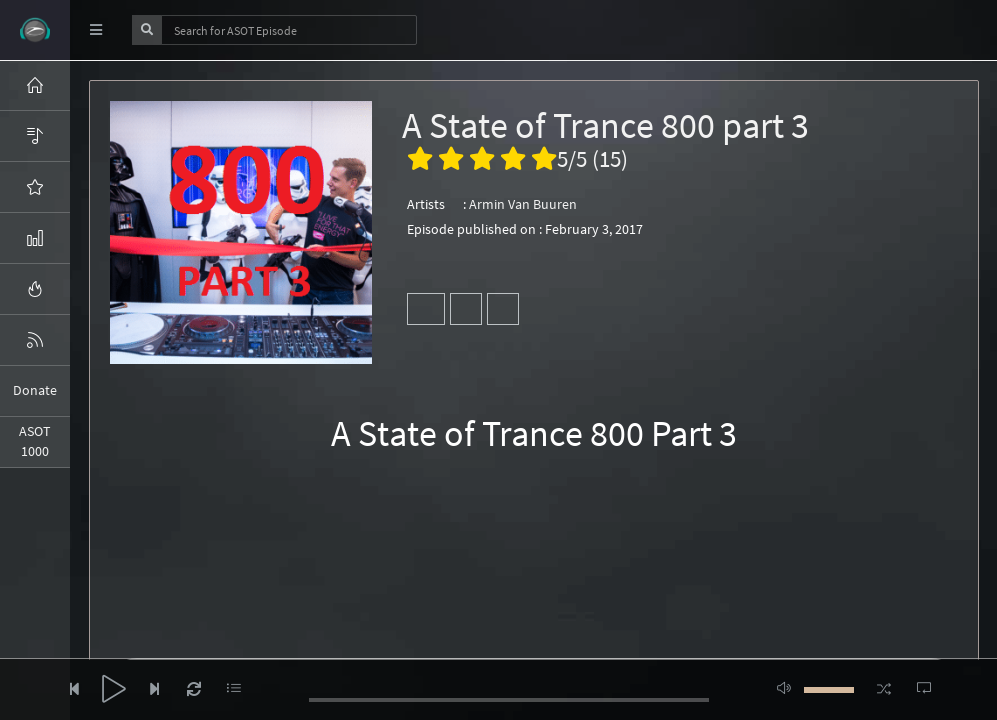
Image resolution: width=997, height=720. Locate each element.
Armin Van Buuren (523, 204)
